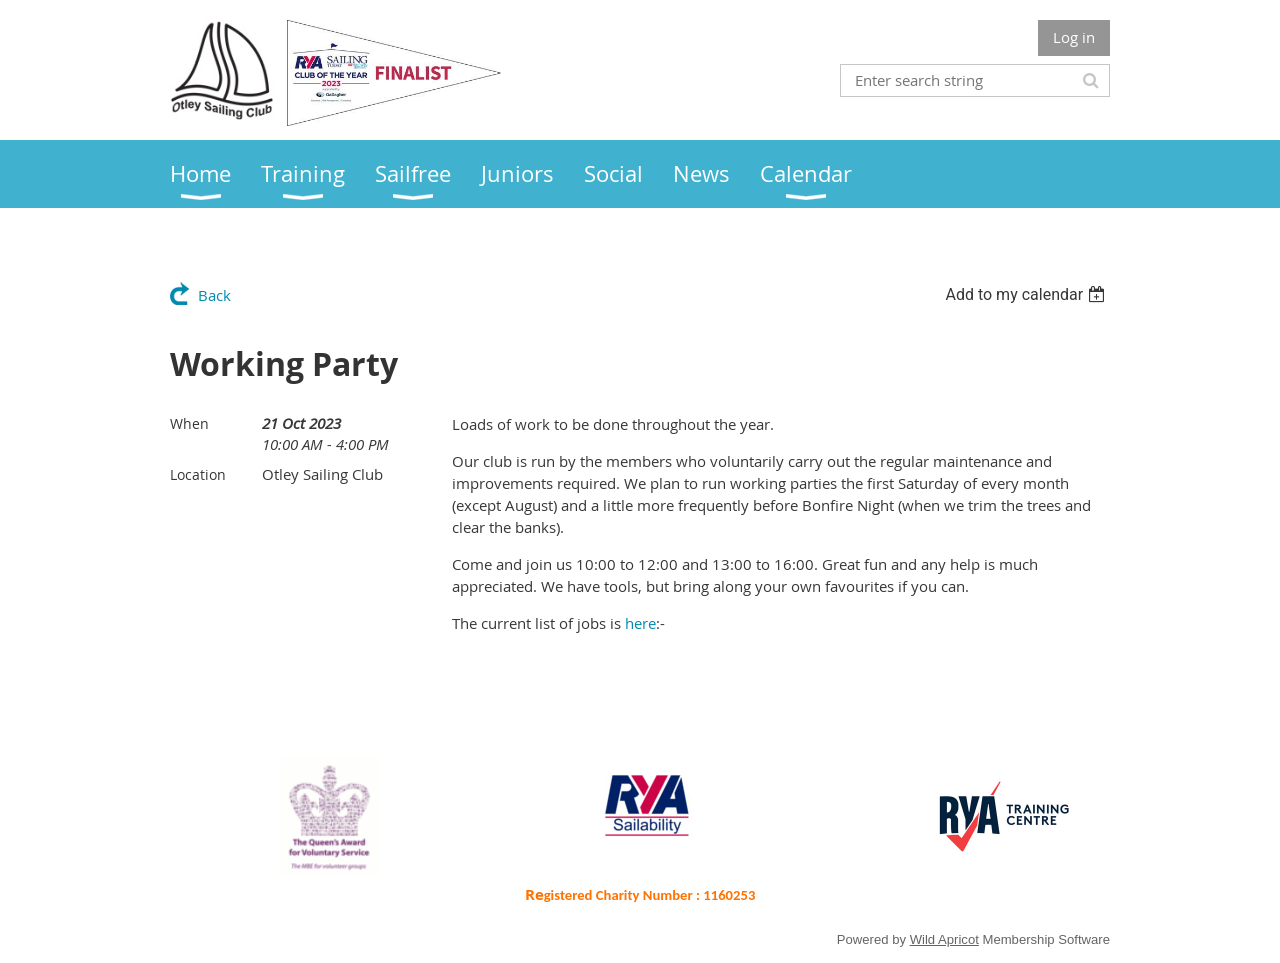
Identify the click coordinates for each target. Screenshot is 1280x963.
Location (198, 474)
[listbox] (1027, 294)
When (189, 423)
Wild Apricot (944, 939)
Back (214, 295)
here (640, 623)
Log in (1074, 37)
